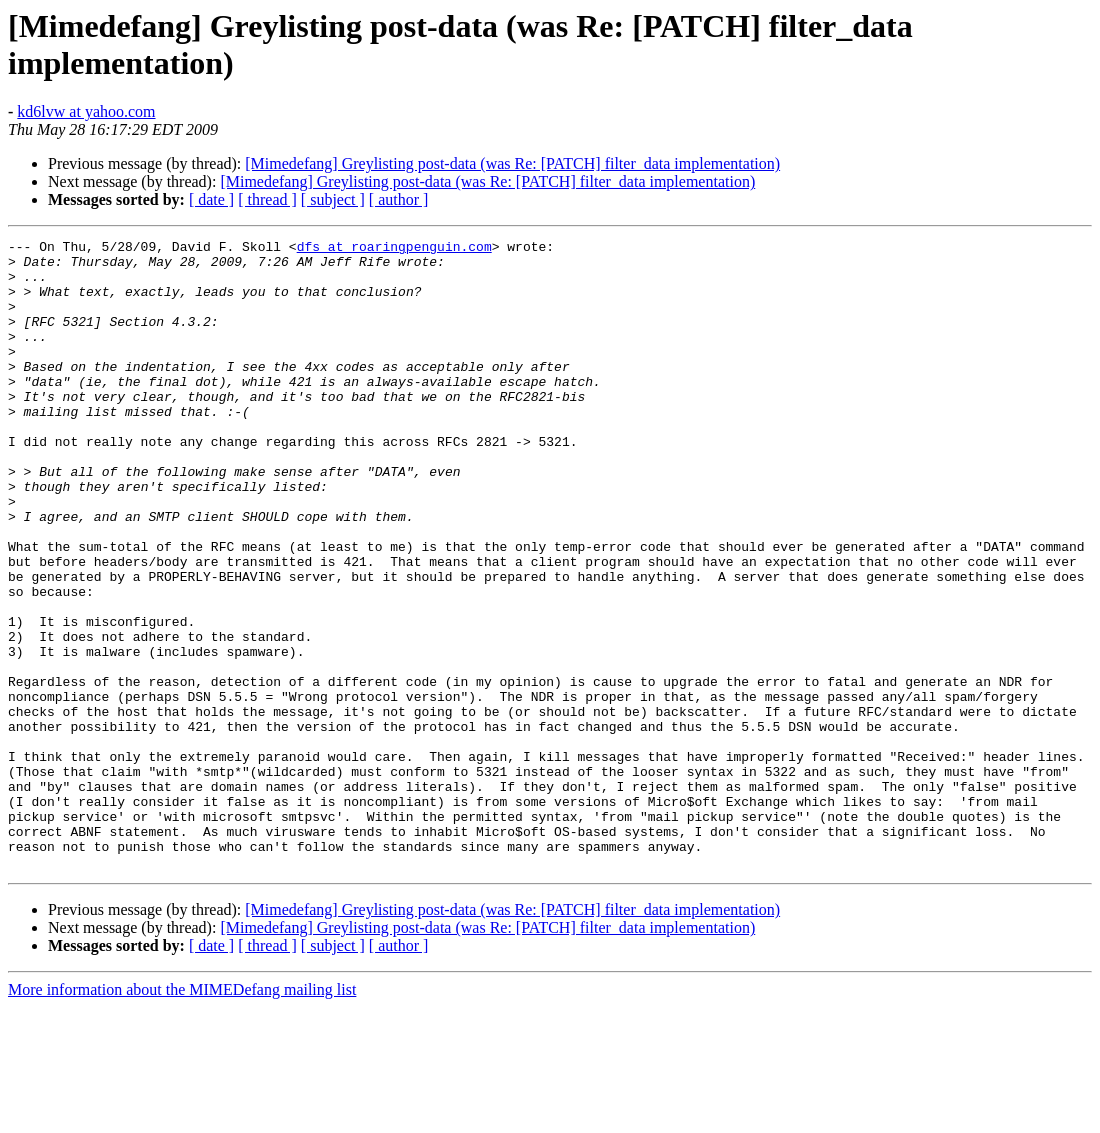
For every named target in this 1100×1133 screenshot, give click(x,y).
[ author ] (399, 199)
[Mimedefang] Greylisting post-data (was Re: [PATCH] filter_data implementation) (512, 163)
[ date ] (211, 199)
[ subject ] (333, 199)
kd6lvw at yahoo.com (86, 111)
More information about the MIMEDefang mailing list (182, 1115)
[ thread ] (267, 199)
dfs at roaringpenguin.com (394, 249)
